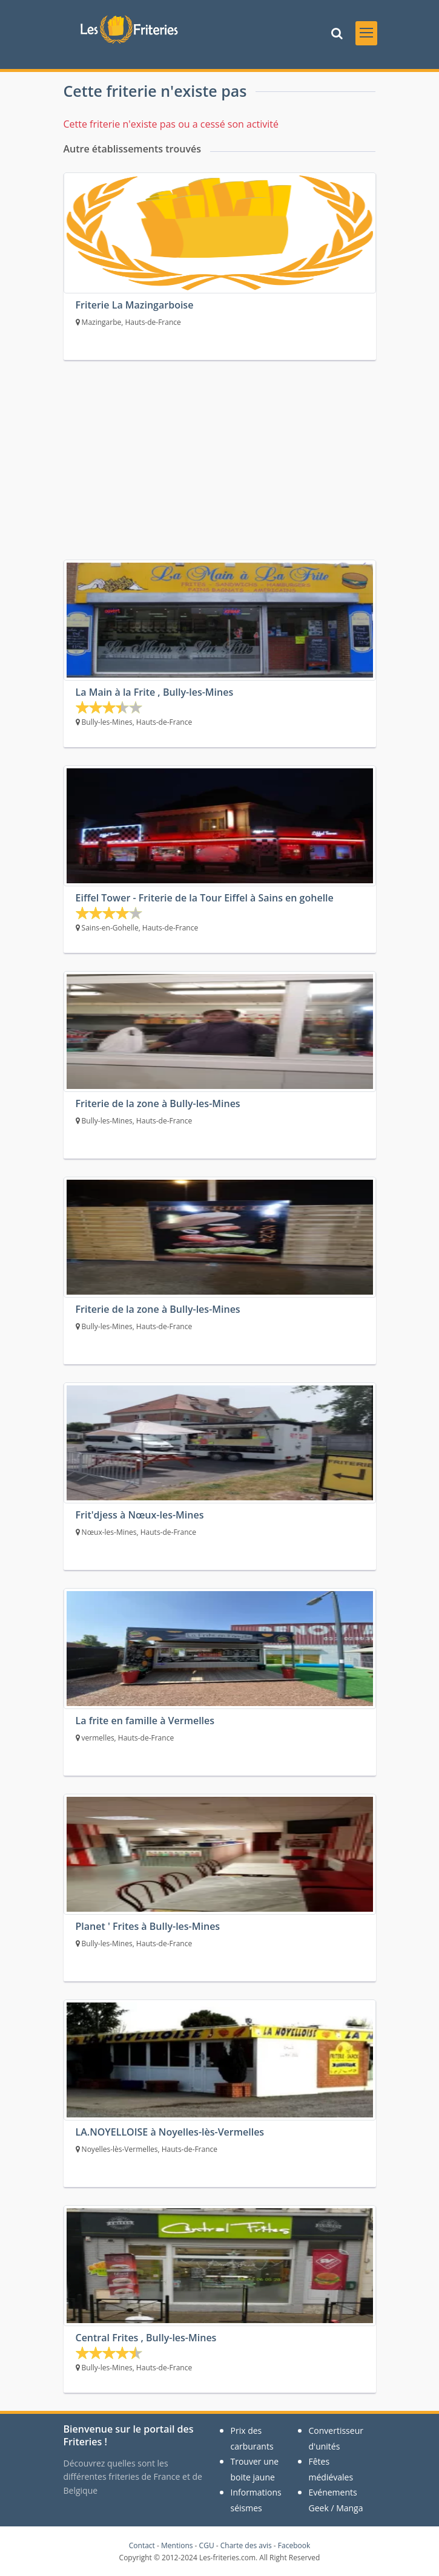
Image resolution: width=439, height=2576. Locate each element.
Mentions (177, 2545)
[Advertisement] (220, 469)
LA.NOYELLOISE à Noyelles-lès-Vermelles (170, 2132)
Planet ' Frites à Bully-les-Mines (148, 1926)
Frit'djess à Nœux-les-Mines (140, 1515)
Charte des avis (246, 2545)
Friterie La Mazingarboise (135, 305)
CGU (206, 2545)
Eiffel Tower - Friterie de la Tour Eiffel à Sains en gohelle (205, 897)
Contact (142, 2545)
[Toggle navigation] (366, 33)
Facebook (294, 2545)
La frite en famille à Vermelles (145, 1720)
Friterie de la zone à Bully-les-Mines (158, 1103)
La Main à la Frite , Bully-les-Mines (155, 692)
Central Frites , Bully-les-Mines (146, 2337)
